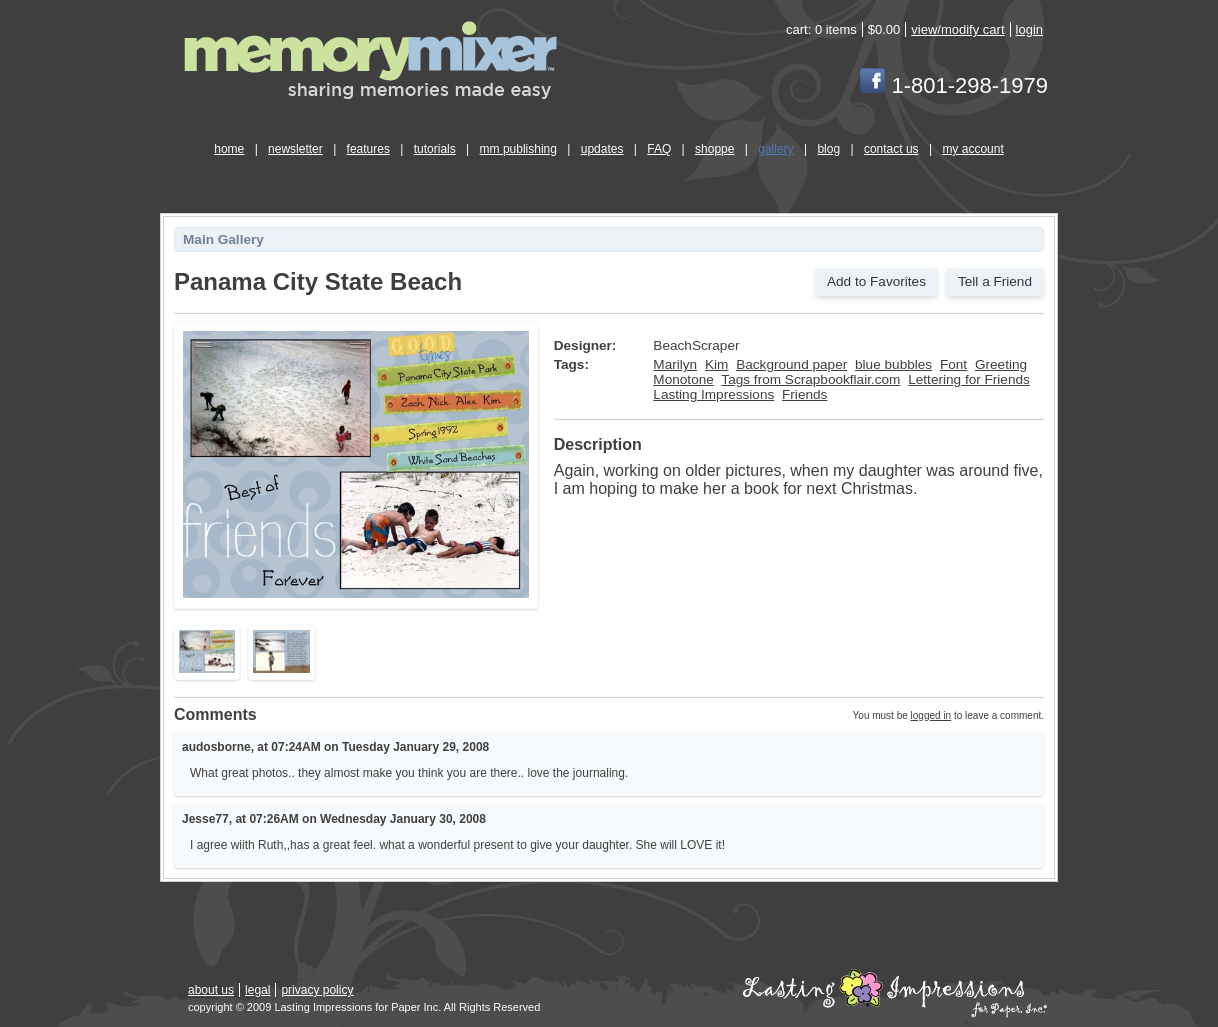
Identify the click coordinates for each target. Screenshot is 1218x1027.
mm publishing (518, 149)
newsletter (295, 149)
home (229, 149)
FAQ (659, 149)
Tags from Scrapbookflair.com (810, 379)
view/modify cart (957, 29)
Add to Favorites (876, 281)
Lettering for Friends (969, 379)
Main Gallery (223, 239)
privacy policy (317, 990)
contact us (891, 149)
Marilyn (675, 364)
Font (953, 364)
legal (257, 990)
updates (602, 149)
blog (828, 149)
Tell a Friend (995, 281)
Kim (716, 364)
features (368, 149)
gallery (775, 149)
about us (211, 990)
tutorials (435, 149)
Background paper (791, 364)
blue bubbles (893, 364)
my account (972, 149)
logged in (931, 715)
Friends (804, 394)
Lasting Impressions (713, 394)
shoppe (714, 149)
